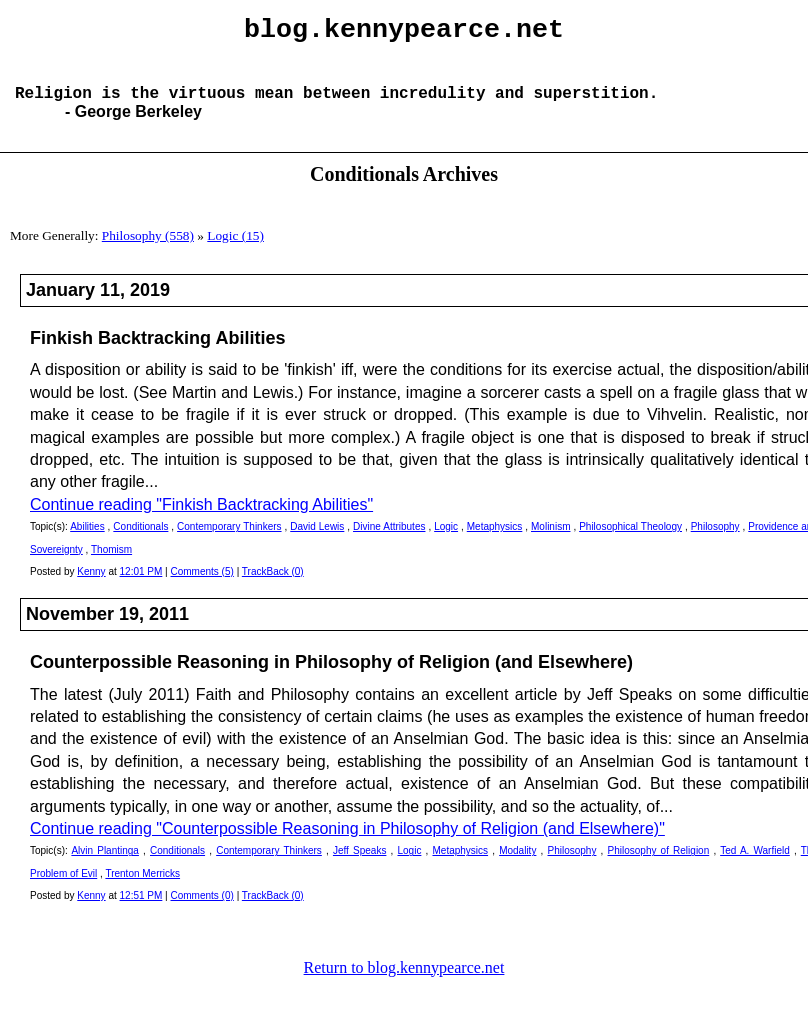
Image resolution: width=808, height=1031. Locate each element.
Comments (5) (202, 587)
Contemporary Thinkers (229, 542)
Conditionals (140, 542)
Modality (517, 866)
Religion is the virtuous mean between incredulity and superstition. (336, 108)
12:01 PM (141, 587)
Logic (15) (235, 251)
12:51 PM (141, 911)
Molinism (550, 542)
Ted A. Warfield (755, 866)
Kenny (91, 587)
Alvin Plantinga (105, 866)
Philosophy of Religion (659, 866)
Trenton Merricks (142, 889)
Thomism (111, 565)
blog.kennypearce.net (404, 33)
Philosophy (715, 542)
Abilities (87, 542)
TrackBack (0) (273, 587)
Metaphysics (495, 542)
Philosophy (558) (148, 251)
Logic (446, 542)
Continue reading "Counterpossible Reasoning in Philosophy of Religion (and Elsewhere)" (347, 844)
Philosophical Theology (630, 542)
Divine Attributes (389, 542)
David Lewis (317, 542)
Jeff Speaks (359, 866)
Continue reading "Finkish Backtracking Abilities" (201, 520)
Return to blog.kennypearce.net (404, 983)
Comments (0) (202, 911)
